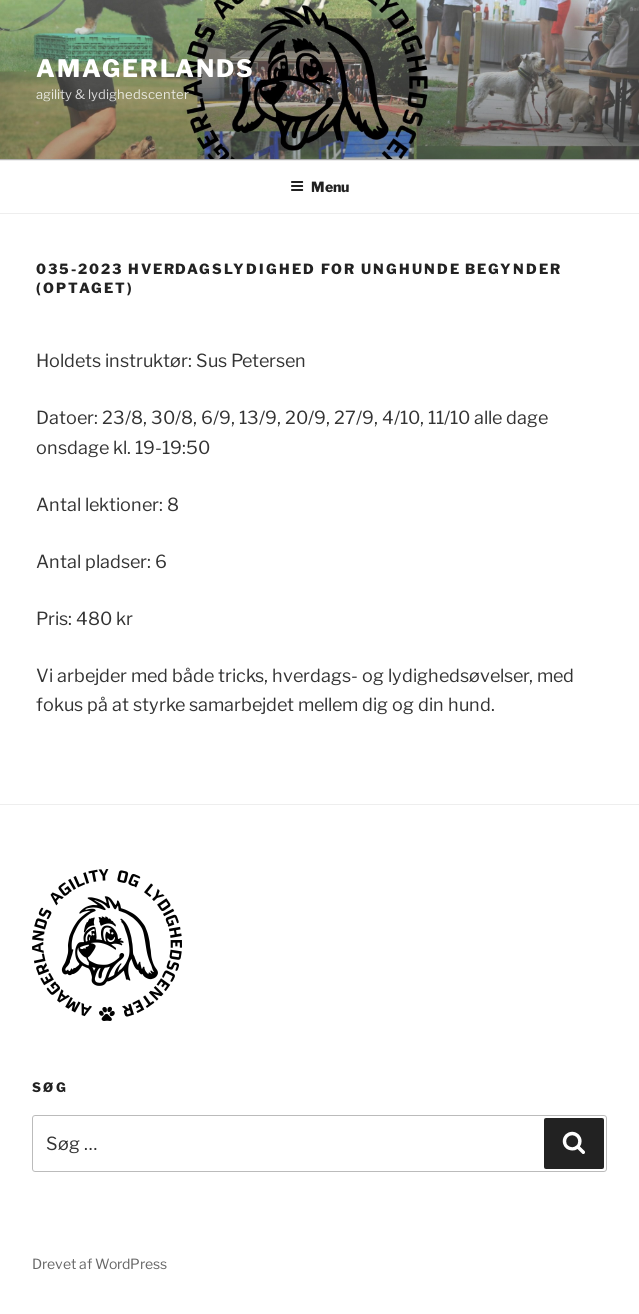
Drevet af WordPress (99, 1263)
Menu (319, 186)
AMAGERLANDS (145, 68)
